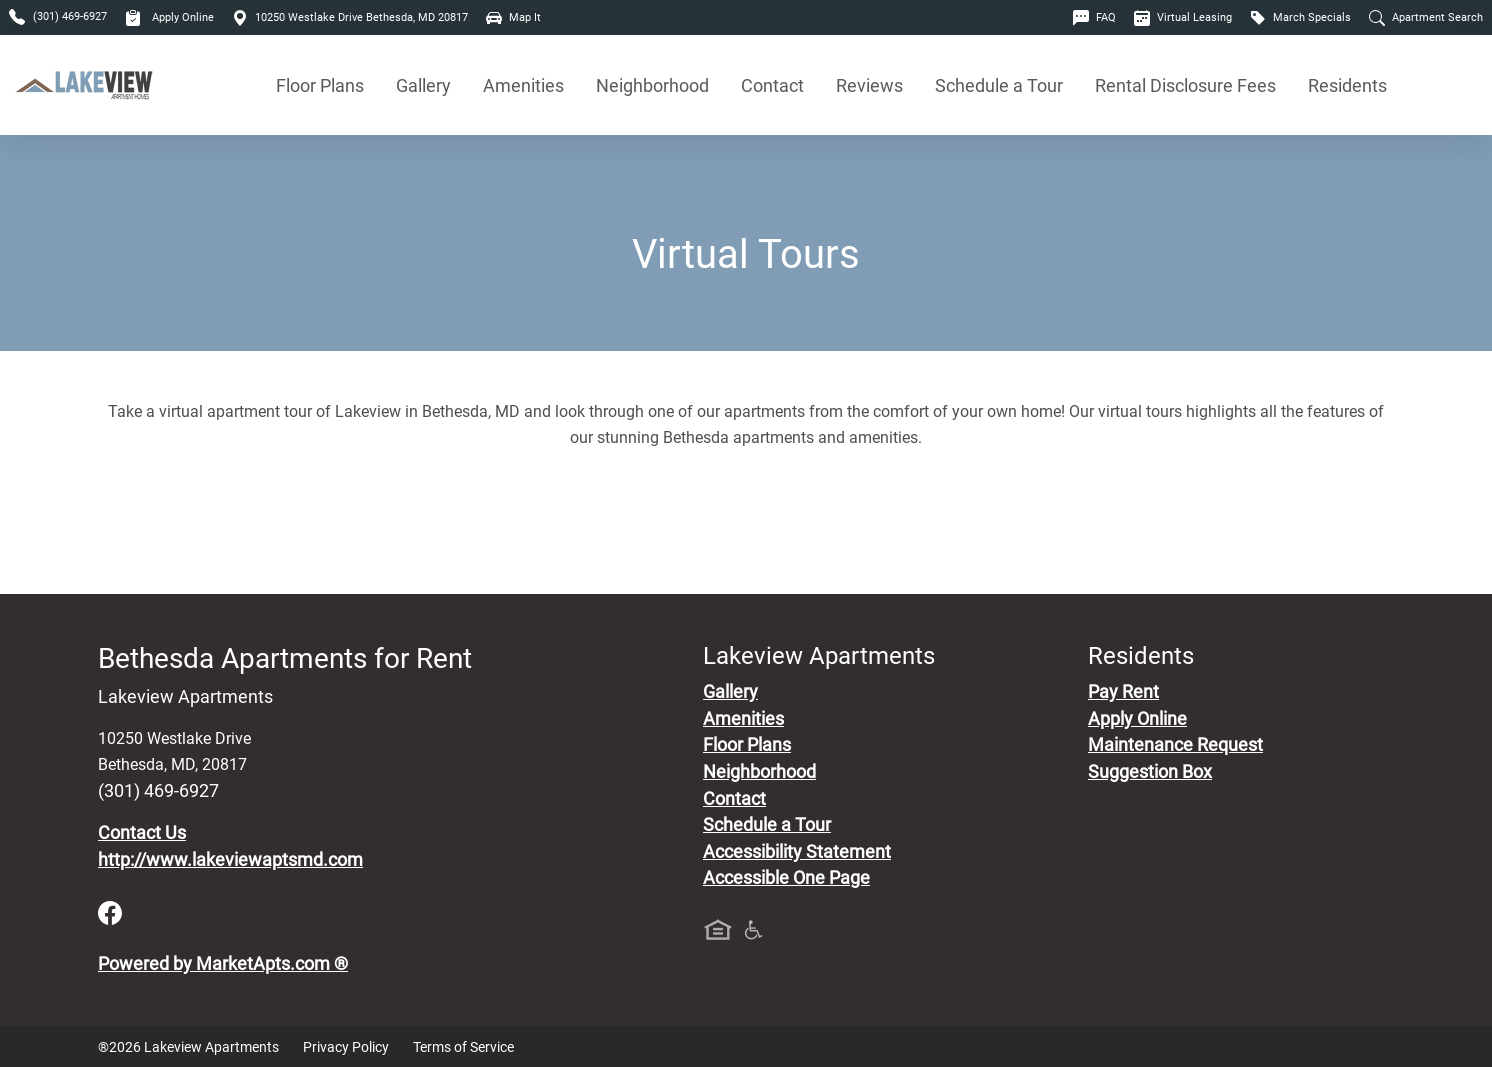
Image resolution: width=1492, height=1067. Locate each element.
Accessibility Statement (797, 852)
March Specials (1300, 17)
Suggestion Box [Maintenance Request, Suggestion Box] (1150, 772)
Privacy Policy (346, 1047)
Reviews (869, 85)
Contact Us (142, 833)
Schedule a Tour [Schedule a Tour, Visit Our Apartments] (999, 85)
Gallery (423, 85)
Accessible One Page (786, 878)
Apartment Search (1426, 17)
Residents (1347, 85)
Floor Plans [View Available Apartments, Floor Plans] (320, 85)
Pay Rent (1123, 692)
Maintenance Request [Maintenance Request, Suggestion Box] (1175, 745)
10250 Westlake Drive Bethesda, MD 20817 (350, 17)
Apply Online (169, 17)
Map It (513, 17)
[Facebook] (110, 912)
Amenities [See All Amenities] (523, 85)
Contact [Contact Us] (772, 85)
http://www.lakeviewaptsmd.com (230, 860)
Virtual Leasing (1183, 17)
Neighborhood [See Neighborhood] (652, 85)
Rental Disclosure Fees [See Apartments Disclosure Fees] (1185, 85)
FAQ (1094, 17)
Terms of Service (463, 1047)
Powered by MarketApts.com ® (223, 964)
